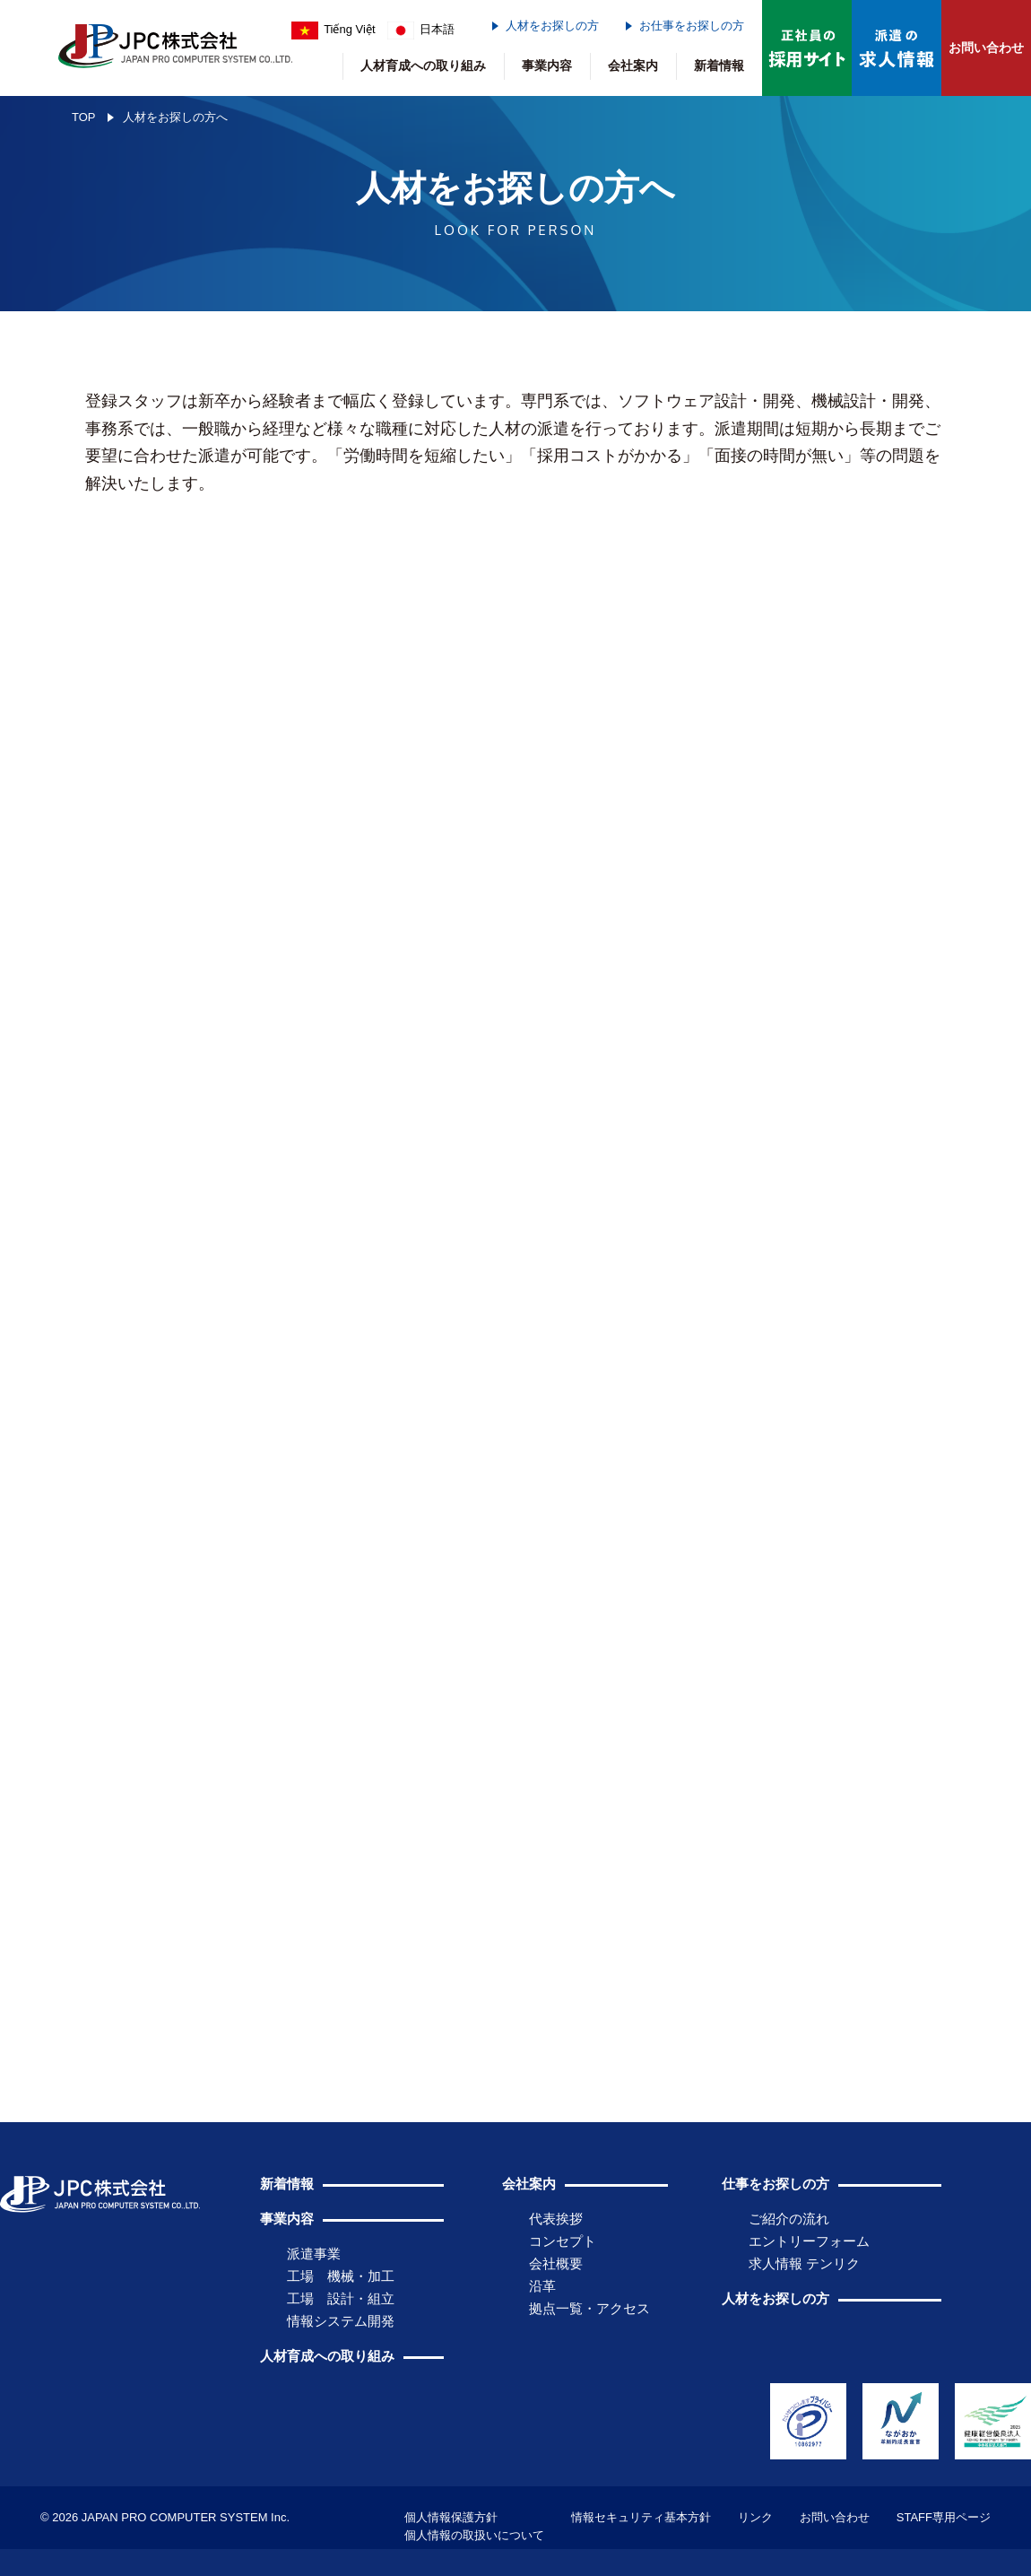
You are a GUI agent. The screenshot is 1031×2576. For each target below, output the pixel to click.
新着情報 (719, 65)
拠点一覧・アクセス (589, 2308)
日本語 (421, 29)
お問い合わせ (986, 47)
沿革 (542, 2285)
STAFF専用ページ (944, 2517)
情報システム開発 (340, 2320)
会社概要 (556, 2263)
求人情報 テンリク (804, 2263)
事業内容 (547, 65)
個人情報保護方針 (451, 2517)
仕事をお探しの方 (775, 2183)
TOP (84, 117)
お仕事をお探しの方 (691, 25)
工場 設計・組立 (340, 2298)
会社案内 (633, 65)
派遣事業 (314, 2253)
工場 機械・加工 (340, 2276)
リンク (755, 2517)
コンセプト (562, 2241)
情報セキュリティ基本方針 (641, 2517)
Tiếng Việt (333, 29)
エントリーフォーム (809, 2241)
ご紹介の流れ (789, 2218)
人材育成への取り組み (423, 65)
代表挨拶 (556, 2218)
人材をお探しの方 (552, 25)
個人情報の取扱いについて (474, 2535)
